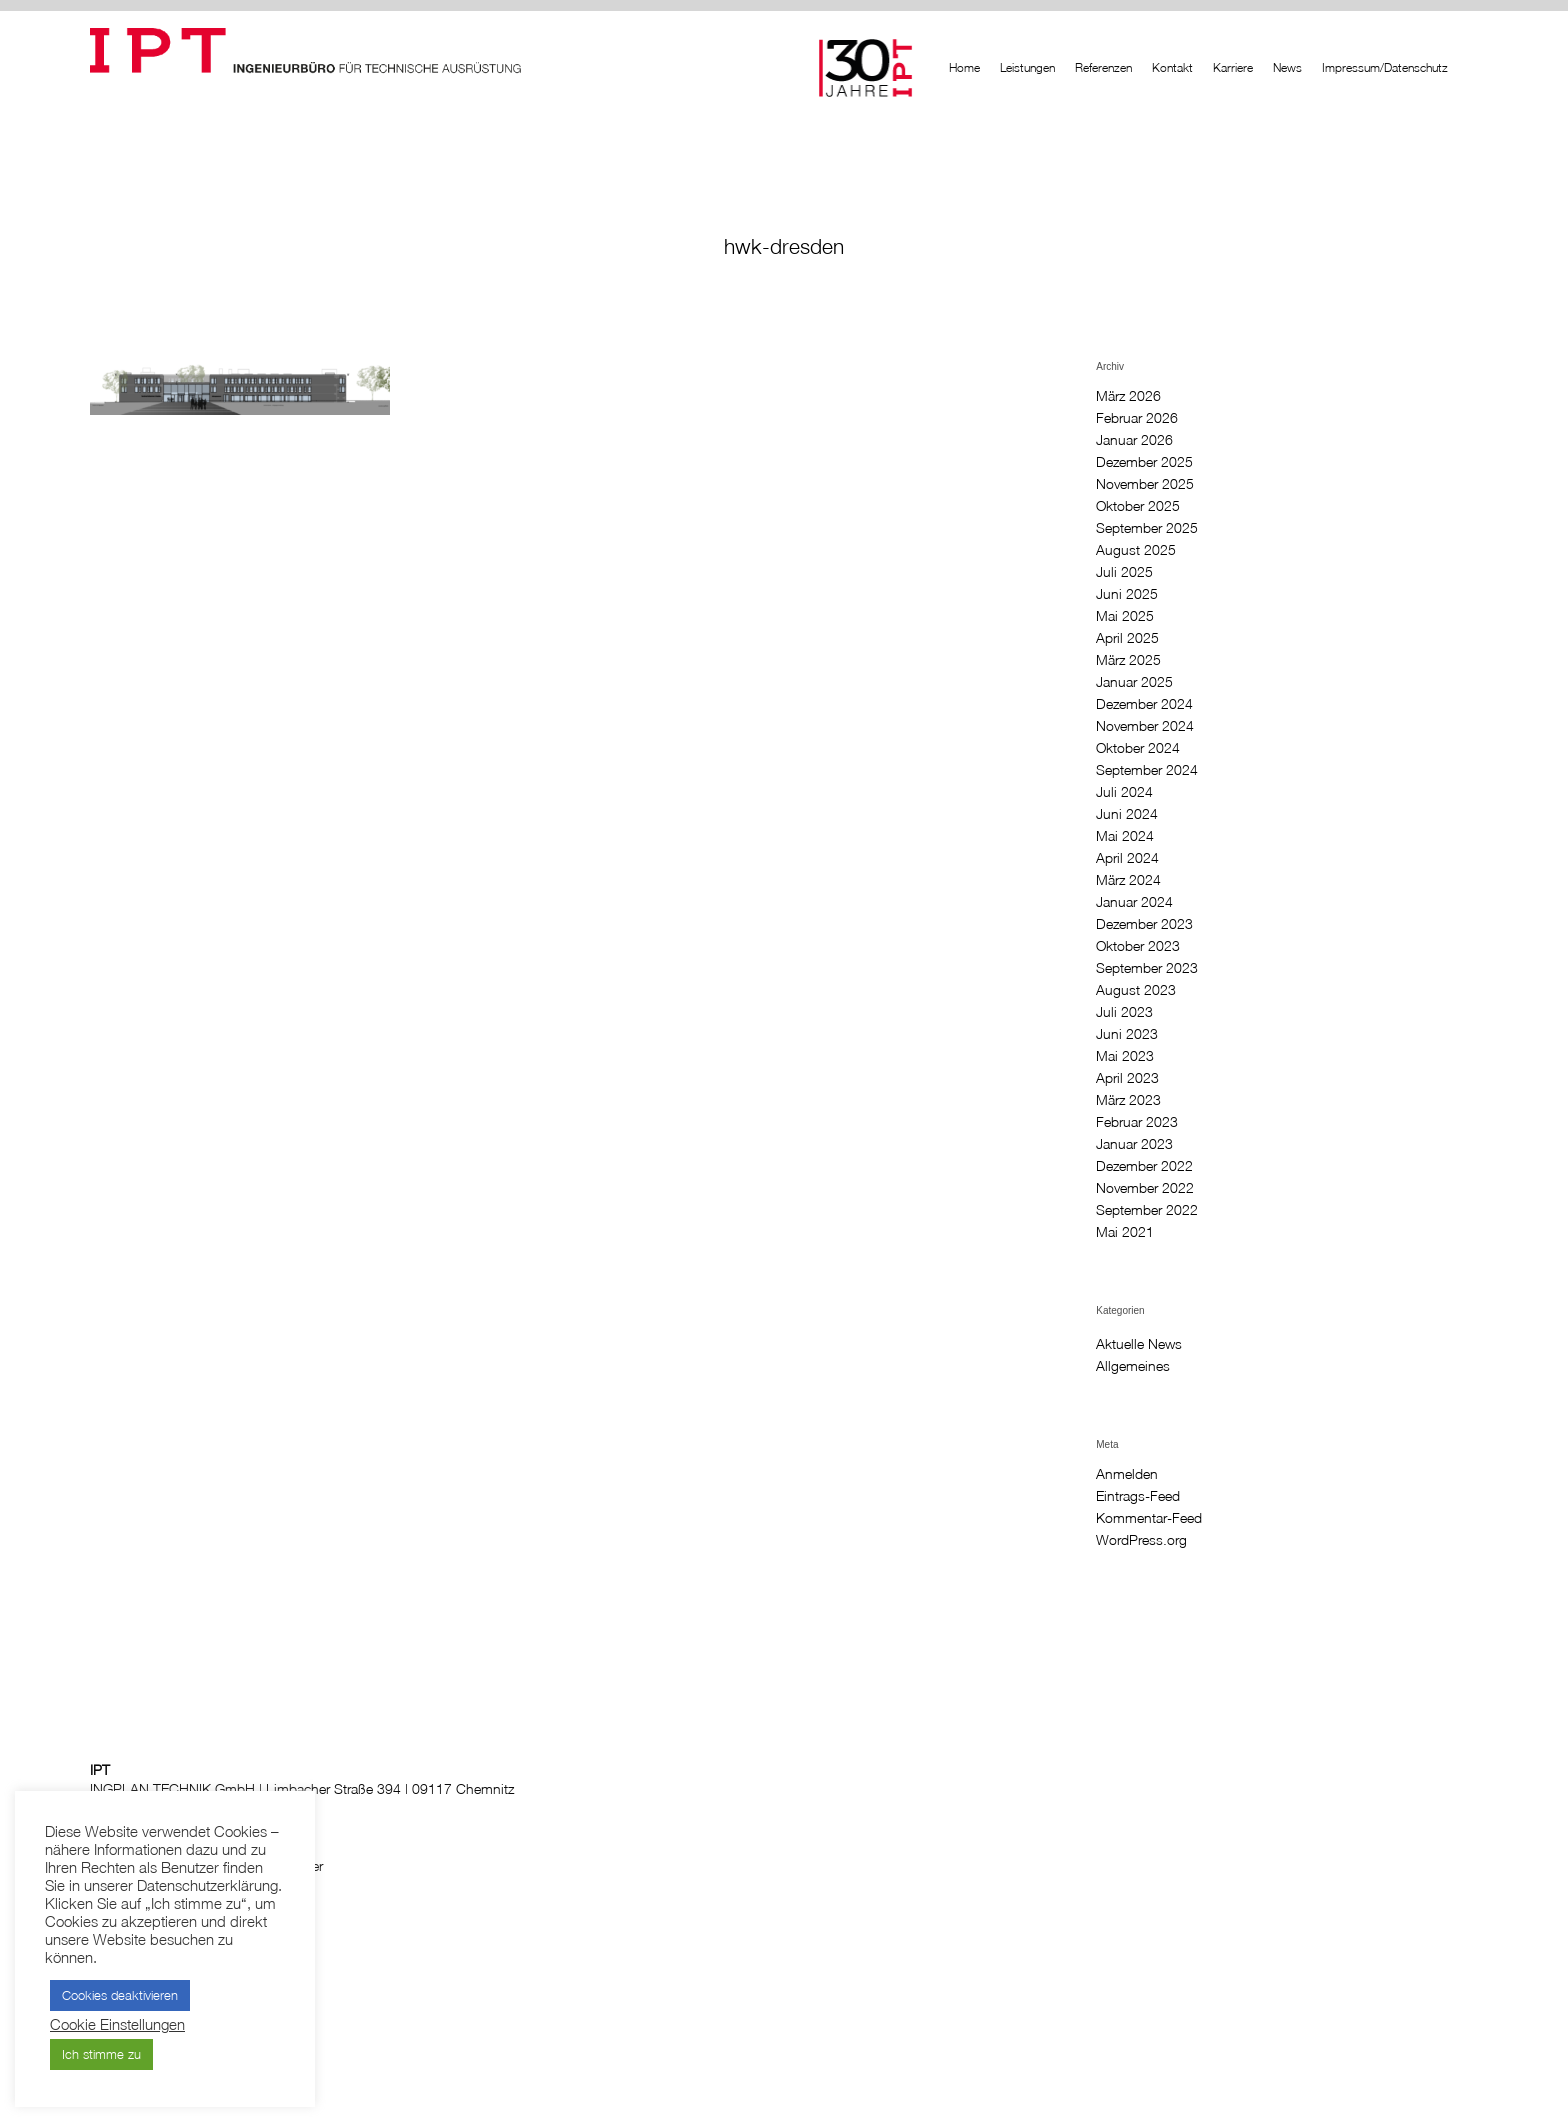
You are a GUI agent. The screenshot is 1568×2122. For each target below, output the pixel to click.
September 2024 (1147, 770)
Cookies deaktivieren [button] (120, 1995)
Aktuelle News (1139, 1344)
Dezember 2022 (1144, 1166)
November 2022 (1145, 1188)
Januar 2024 (1134, 902)
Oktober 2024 (1138, 748)
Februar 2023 (1137, 1122)
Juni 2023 (1127, 1034)
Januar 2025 (1134, 682)
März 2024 (1128, 880)
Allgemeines (1133, 1366)
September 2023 (1147, 968)
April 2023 (1127, 1078)
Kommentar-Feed (1149, 1518)
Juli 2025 (1124, 572)
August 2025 (1136, 550)
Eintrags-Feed (1138, 1496)
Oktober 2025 (1138, 506)
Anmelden (1127, 1474)
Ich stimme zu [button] (101, 2054)
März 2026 (1128, 396)
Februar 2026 (1137, 418)
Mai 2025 (1125, 616)
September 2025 (1147, 528)
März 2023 (1128, 1100)
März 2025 (1128, 660)
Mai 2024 (1125, 836)
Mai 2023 (1125, 1056)
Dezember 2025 (1144, 462)
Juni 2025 (1127, 594)
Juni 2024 (1127, 814)
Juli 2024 (1124, 792)
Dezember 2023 (1144, 924)
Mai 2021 (1125, 1232)
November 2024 (1145, 726)
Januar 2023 (1134, 1144)
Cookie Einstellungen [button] (117, 2024)
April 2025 (1127, 638)
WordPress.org (1141, 1540)
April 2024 (1127, 858)
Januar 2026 (1134, 440)
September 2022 (1147, 1210)
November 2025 (1145, 484)
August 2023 (1136, 990)
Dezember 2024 (1144, 704)
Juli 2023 (1124, 1012)
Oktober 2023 (1138, 946)
